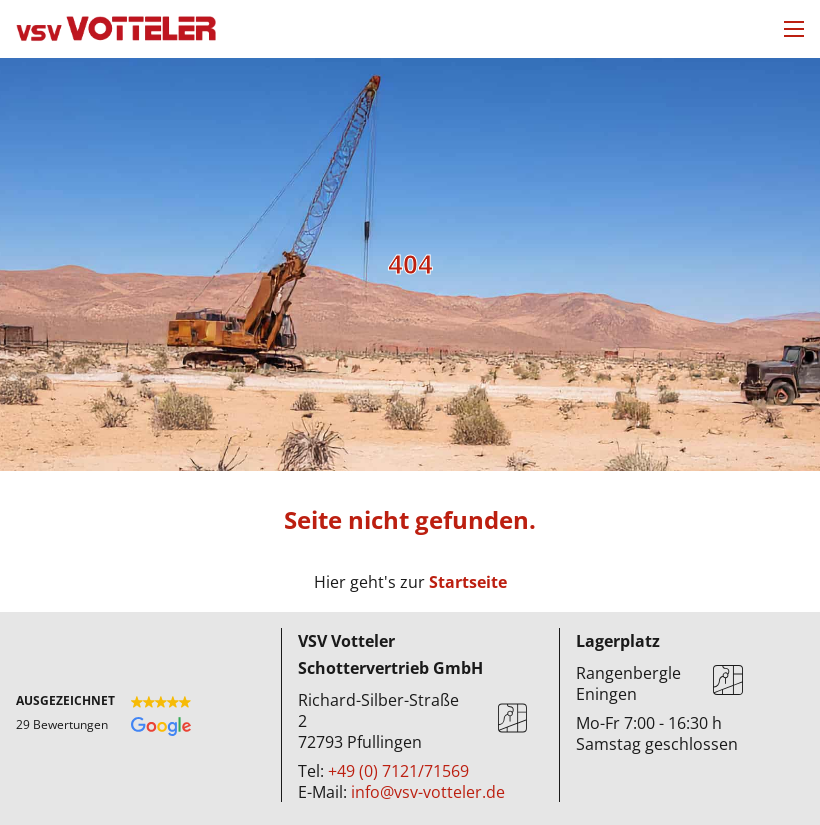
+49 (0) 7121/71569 (398, 771)
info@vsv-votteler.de (428, 792)
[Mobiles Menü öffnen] (794, 29)
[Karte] (512, 722)
